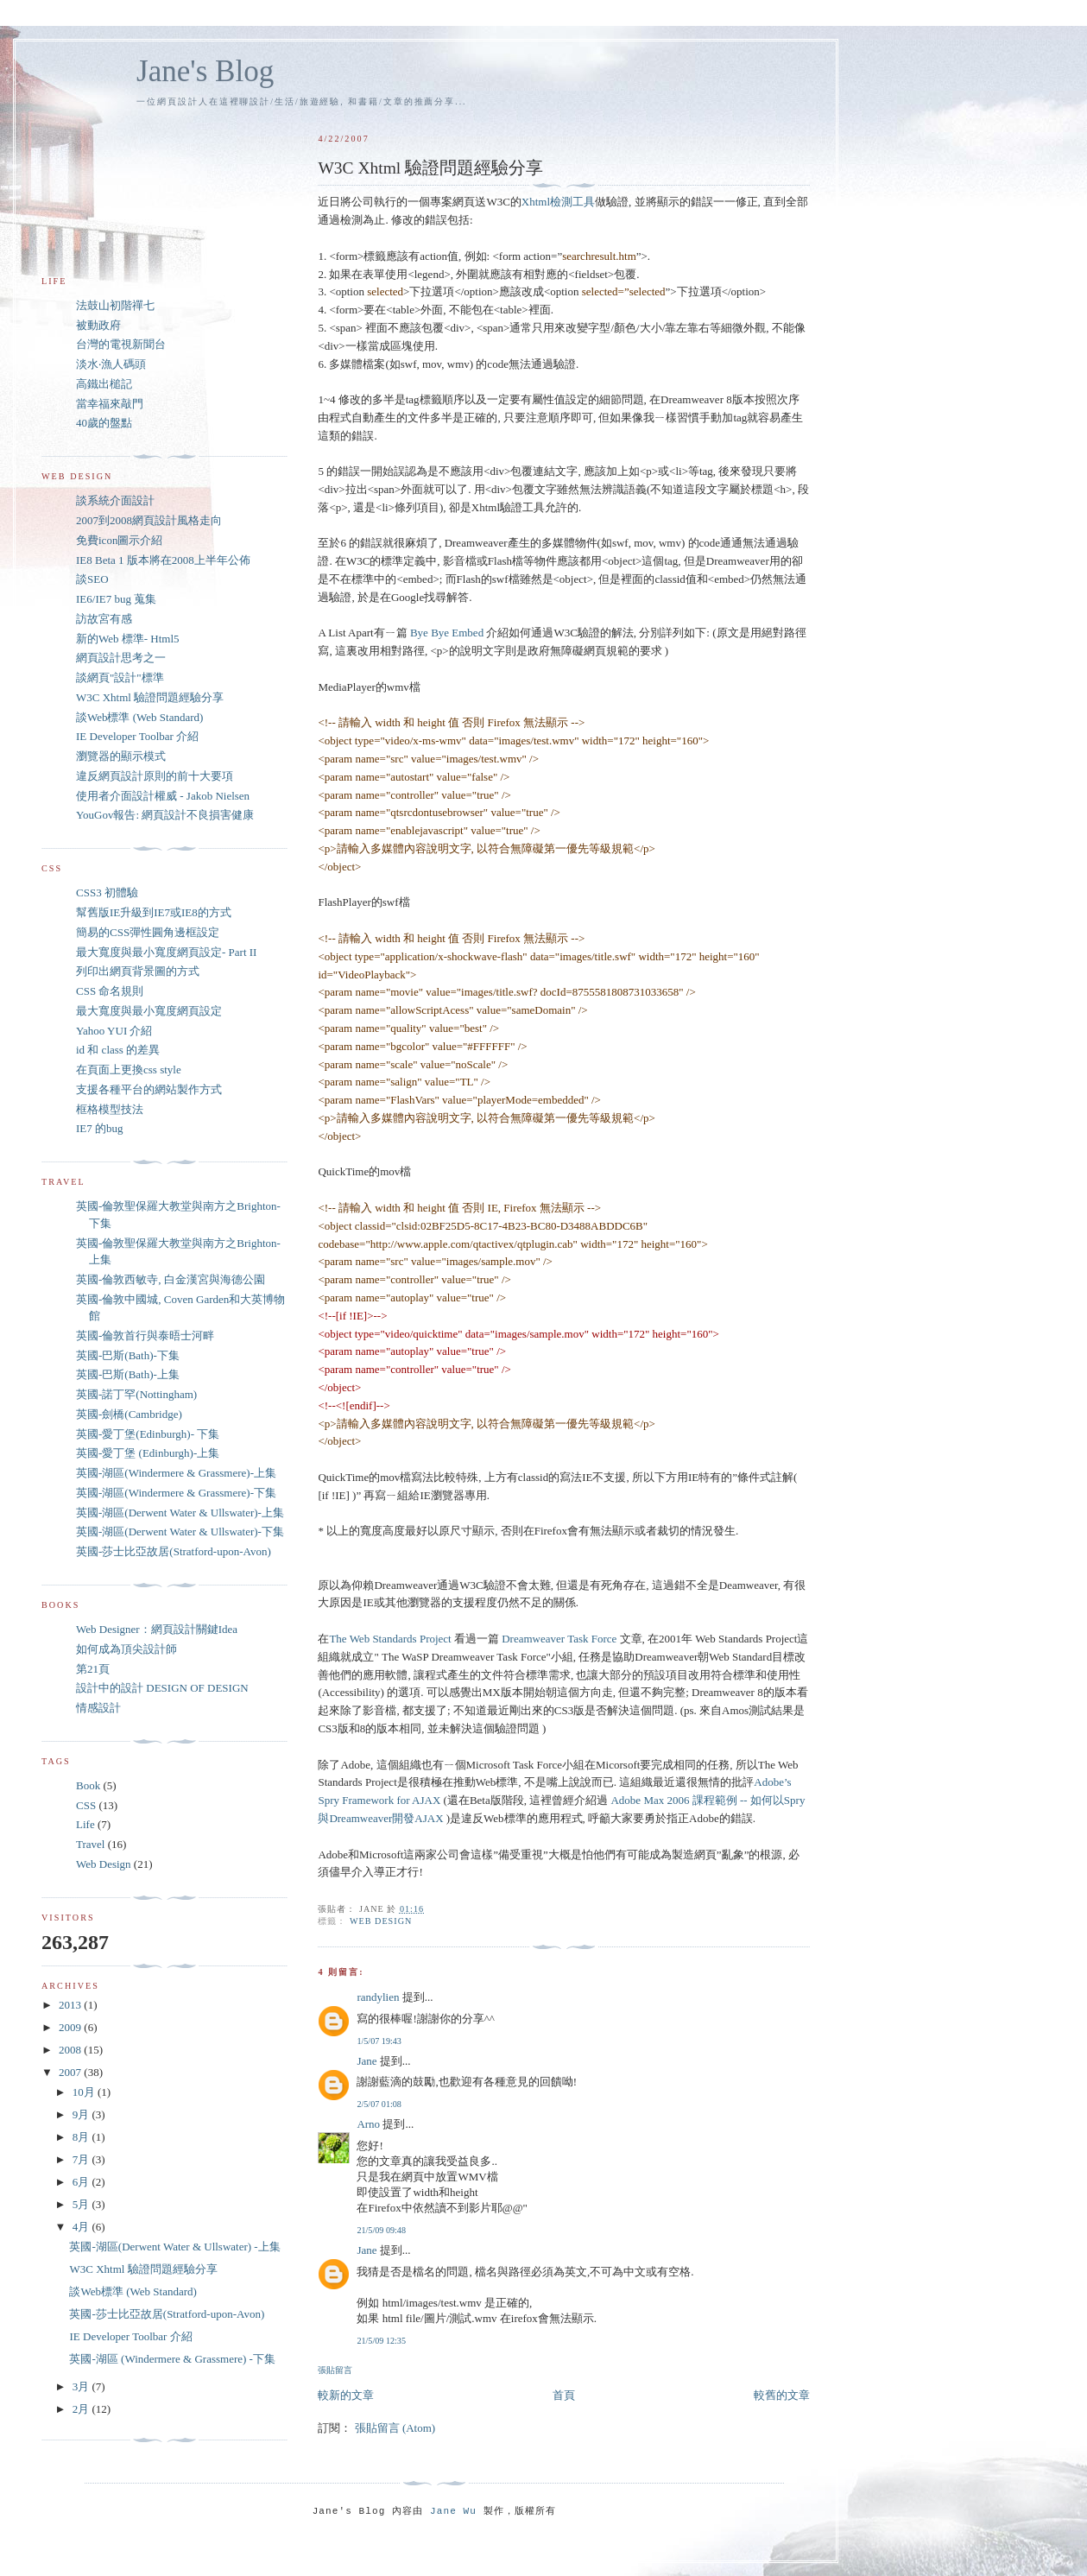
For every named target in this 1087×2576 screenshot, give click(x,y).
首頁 (564, 2395)
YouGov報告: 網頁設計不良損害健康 (165, 814)
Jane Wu (453, 2511)
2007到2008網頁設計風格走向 (149, 520)
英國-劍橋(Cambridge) (129, 1414)
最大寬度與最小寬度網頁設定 (149, 1010)
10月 (85, 2091)
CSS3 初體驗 (107, 892)
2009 (71, 2027)
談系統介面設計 (115, 500)
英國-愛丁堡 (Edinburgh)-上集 (147, 1452)
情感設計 (98, 1707)
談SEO (92, 579)
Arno (368, 2123)
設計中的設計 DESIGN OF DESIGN (162, 1687)
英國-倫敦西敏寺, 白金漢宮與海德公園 (170, 1279)
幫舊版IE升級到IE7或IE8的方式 (153, 912)
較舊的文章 (782, 2395)
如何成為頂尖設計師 (126, 1648)
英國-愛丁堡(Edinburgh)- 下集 (147, 1433)
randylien (378, 1997)
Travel (90, 1844)
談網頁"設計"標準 (120, 677)
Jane (366, 2060)
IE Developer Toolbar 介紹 (137, 736)
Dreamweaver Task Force (559, 1638)
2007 (71, 2072)
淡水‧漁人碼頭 (111, 364)
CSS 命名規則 (109, 990)
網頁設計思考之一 (121, 657)
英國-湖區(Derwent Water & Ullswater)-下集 (180, 1531)
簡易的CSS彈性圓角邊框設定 (147, 932)
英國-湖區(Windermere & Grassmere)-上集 (176, 1472)
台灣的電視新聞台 (121, 344)
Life (85, 1824)
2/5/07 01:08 (379, 2104)
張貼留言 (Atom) (395, 2427)
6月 (82, 2181)
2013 (71, 2004)
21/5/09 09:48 (381, 2230)
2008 (71, 2049)
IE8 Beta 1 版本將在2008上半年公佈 (163, 560)
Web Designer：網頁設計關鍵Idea (156, 1629)
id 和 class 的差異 (118, 1049)
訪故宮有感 (104, 618)
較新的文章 (346, 2395)
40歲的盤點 (104, 422)
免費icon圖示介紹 (119, 540)
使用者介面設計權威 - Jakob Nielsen (163, 795)
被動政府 (98, 325)
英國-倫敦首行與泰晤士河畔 (145, 1335)
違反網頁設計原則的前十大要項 (154, 775)
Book (88, 1785)
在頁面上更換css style (128, 1069)
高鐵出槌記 (104, 383)
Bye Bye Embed (446, 632)
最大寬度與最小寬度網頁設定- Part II (166, 952)
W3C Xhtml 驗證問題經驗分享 (150, 697)
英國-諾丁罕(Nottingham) (136, 1394)
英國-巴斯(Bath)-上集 (128, 1374)
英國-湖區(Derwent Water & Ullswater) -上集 (174, 2246)
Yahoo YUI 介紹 (114, 1030)
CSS (86, 1805)
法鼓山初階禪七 (115, 305)
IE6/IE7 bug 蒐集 (116, 598)
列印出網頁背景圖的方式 (137, 971)
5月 (82, 2204)
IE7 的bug (99, 1128)
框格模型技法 (109, 1109)
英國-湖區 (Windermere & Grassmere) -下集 (172, 2358)
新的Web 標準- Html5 (128, 638)
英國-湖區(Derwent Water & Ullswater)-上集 (180, 1512)
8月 (82, 2136)
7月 (82, 2159)
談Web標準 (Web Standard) (139, 717)
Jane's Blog (205, 71)
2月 (82, 2408)
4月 (82, 2226)
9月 (82, 2114)
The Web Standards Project (390, 1638)
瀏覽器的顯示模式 (121, 756)
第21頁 (93, 1668)
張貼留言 (335, 2370)
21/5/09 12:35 (381, 2340)
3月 (82, 2386)
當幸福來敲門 (109, 403)
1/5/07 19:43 (379, 2041)
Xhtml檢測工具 (558, 201)
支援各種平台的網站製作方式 (149, 1089)
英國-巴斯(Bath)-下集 (128, 1355)
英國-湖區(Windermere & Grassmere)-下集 (176, 1492)
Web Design (381, 1921)
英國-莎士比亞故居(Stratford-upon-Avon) (173, 1551)
